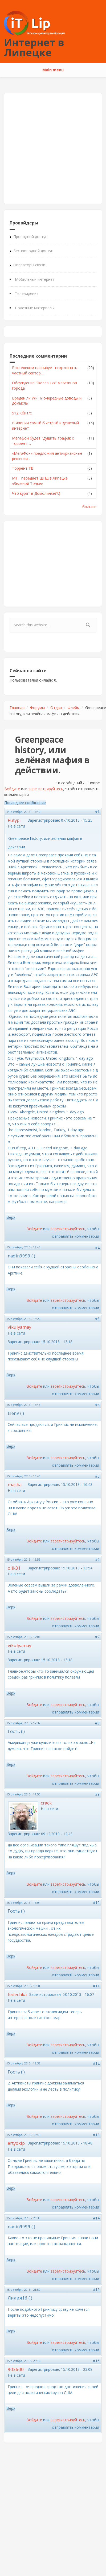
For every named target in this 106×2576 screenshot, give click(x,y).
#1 (97, 811)
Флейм (74, 707)
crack (46, 1803)
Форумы (37, 707)
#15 (96, 2289)
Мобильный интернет (35, 279)
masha (15, 1484)
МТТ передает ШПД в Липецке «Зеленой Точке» (40, 481)
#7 (97, 1636)
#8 (97, 1723)
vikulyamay (19, 1327)
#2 (97, 1247)
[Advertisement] (50, 148)
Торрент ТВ (23, 468)
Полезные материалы (34, 307)
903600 (16, 2369)
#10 (96, 1902)
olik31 (14, 1568)
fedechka (17, 1994)
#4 (97, 1404)
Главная (17, 707)
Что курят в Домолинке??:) (36, 493)
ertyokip (16, 2143)
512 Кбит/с (22, 413)
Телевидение (27, 293)
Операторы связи (29, 264)
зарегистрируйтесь (45, 788)
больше (89, 506)
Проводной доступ (30, 236)
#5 (97, 1476)
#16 (96, 2360)
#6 (97, 1559)
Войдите (12, 788)
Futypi (14, 820)
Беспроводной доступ (33, 250)
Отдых (56, 707)
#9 (97, 1794)
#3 (97, 1318)
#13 (96, 2134)
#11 (96, 1985)
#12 (96, 2063)
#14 (96, 2218)
